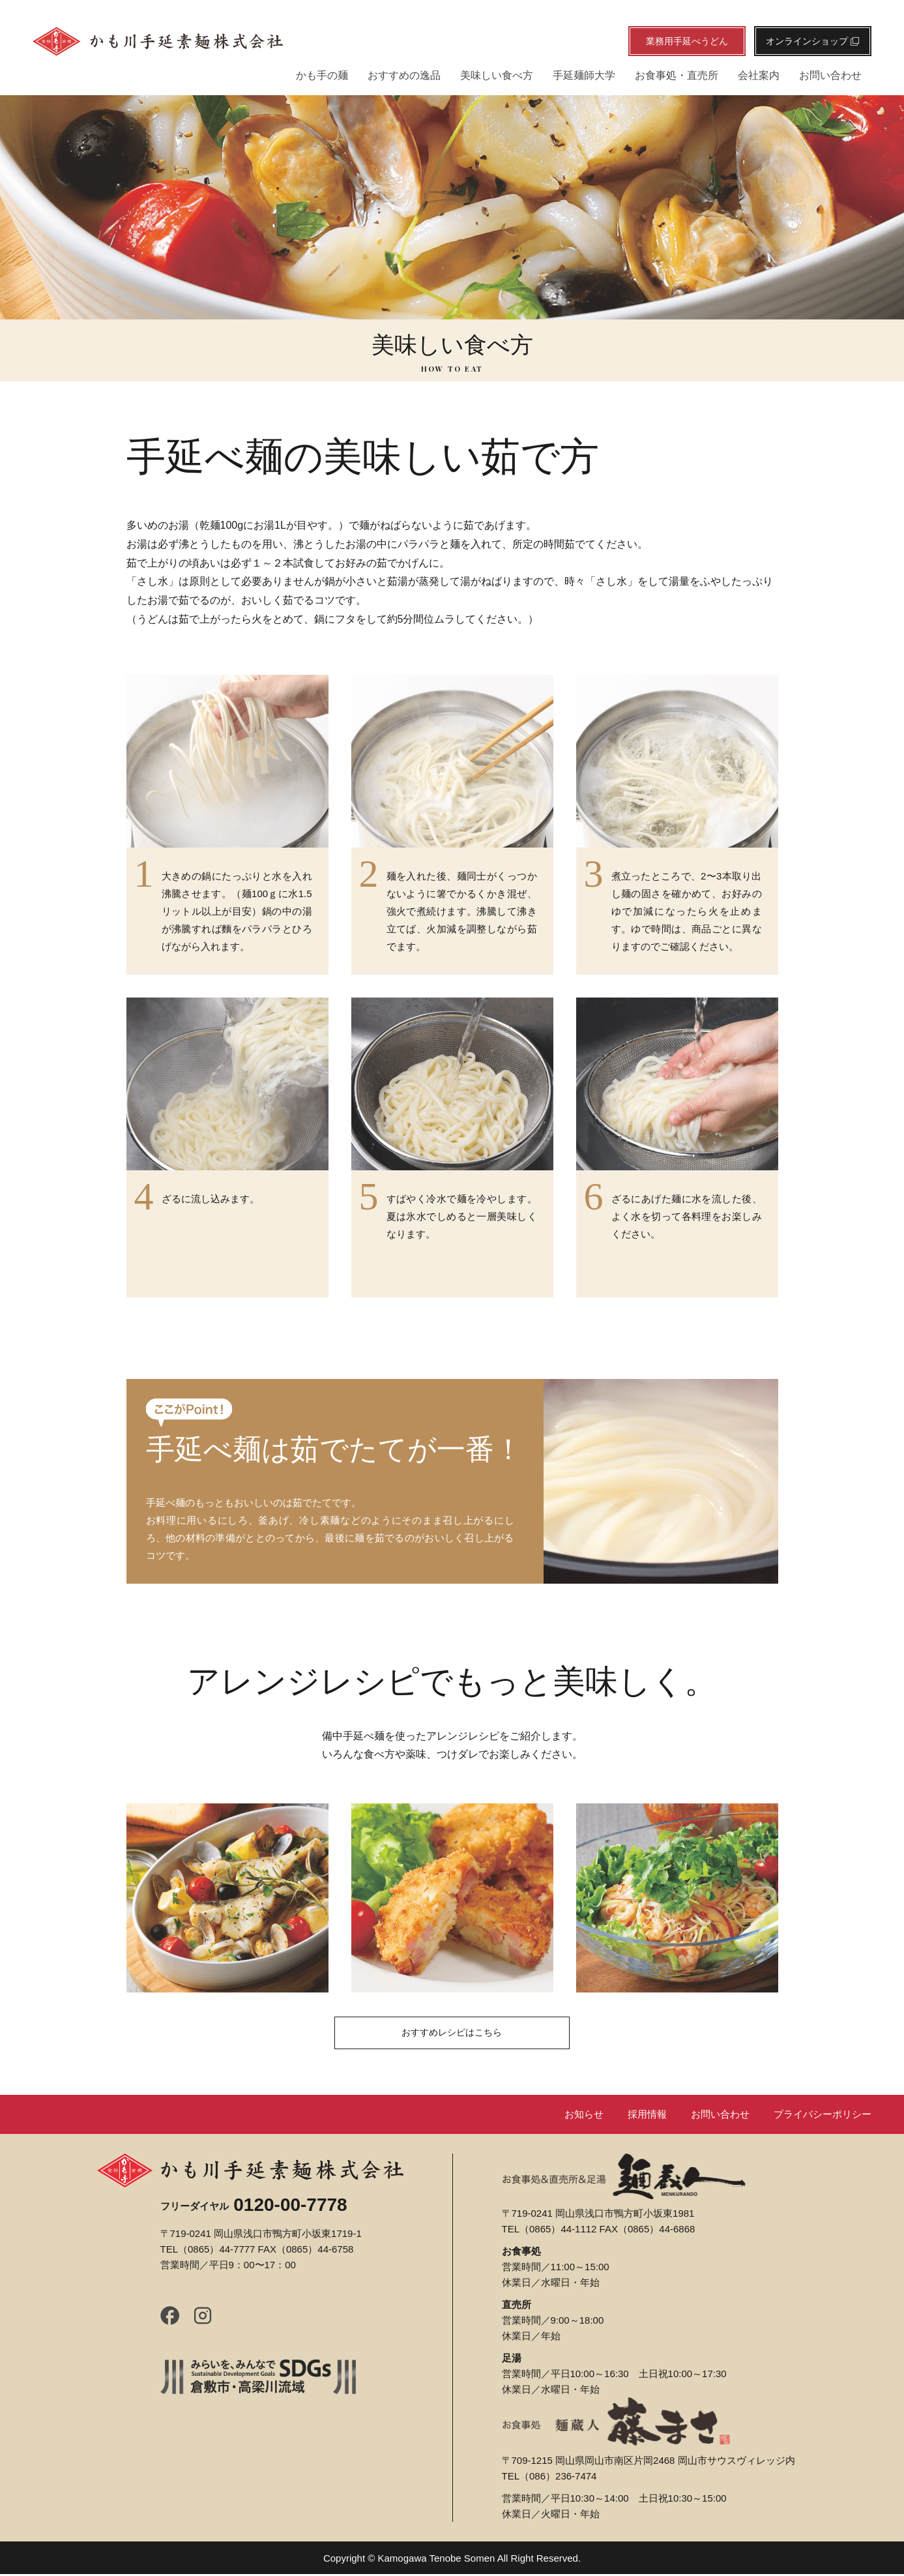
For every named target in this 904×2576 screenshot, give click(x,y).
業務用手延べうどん (687, 41)
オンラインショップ (813, 41)
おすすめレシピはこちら (452, 2035)
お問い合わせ (830, 75)
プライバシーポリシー (819, 2116)
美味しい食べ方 (496, 75)
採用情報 (631, 2116)
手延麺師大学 (584, 75)
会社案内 (759, 75)
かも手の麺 (322, 75)
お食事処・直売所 (676, 75)
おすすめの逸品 (404, 75)
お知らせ (564, 2116)
